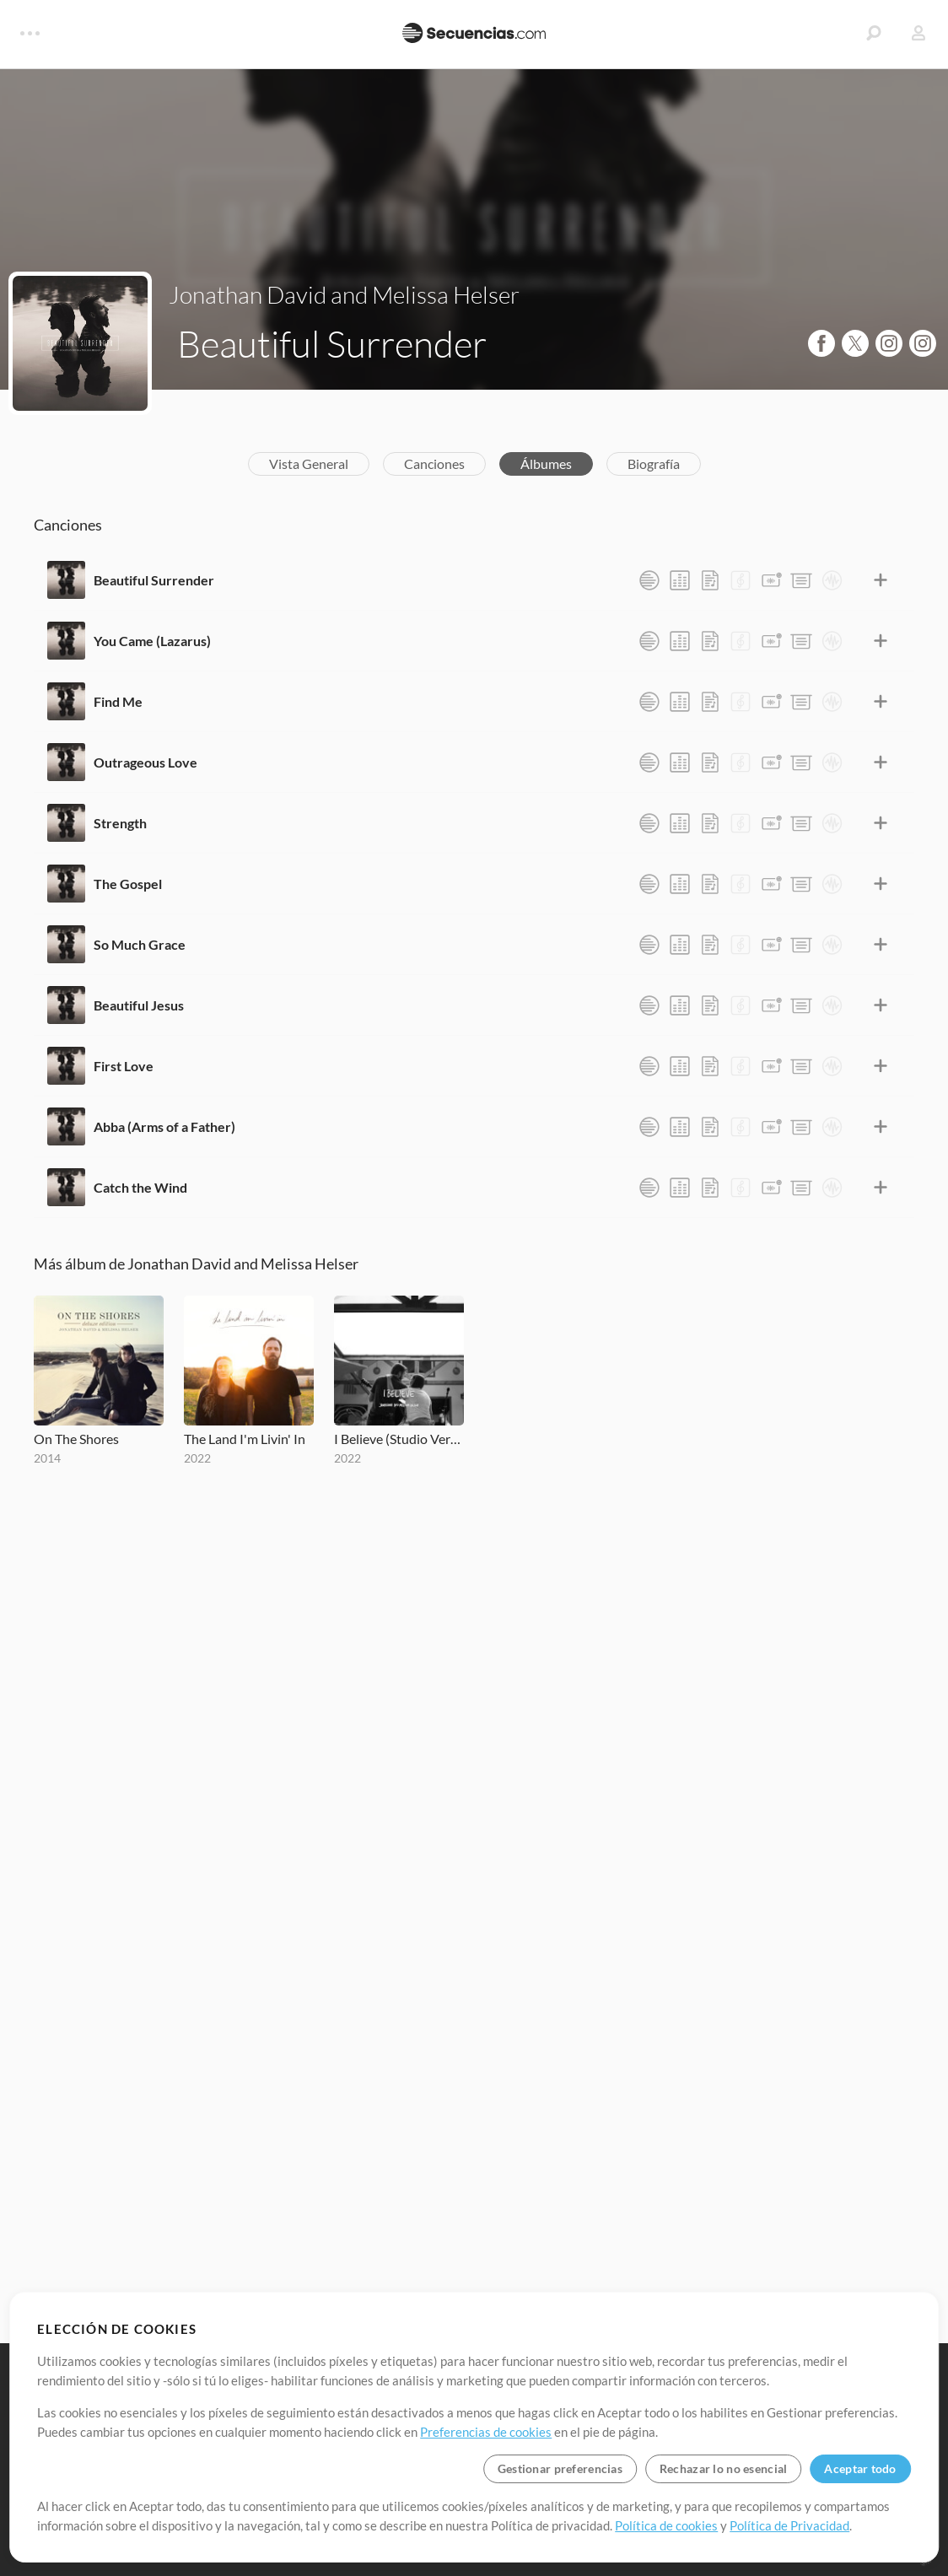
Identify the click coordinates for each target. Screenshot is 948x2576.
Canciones (434, 463)
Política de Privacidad (789, 2525)
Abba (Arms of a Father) (164, 1126)
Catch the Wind (140, 1187)
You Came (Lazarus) (152, 641)
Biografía (654, 463)
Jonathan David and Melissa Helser (344, 294)
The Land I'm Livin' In (244, 1439)
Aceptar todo (860, 2468)
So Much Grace (140, 944)
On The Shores (76, 1439)
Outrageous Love (145, 762)
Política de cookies (666, 2525)
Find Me (118, 701)
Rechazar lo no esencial (723, 2468)
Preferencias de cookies (486, 2431)
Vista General (308, 463)
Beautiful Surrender (154, 580)
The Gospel (128, 884)
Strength (120, 823)
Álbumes (546, 463)
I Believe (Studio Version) (399, 1439)
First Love (124, 1066)
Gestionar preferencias (560, 2468)
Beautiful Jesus (139, 1005)
